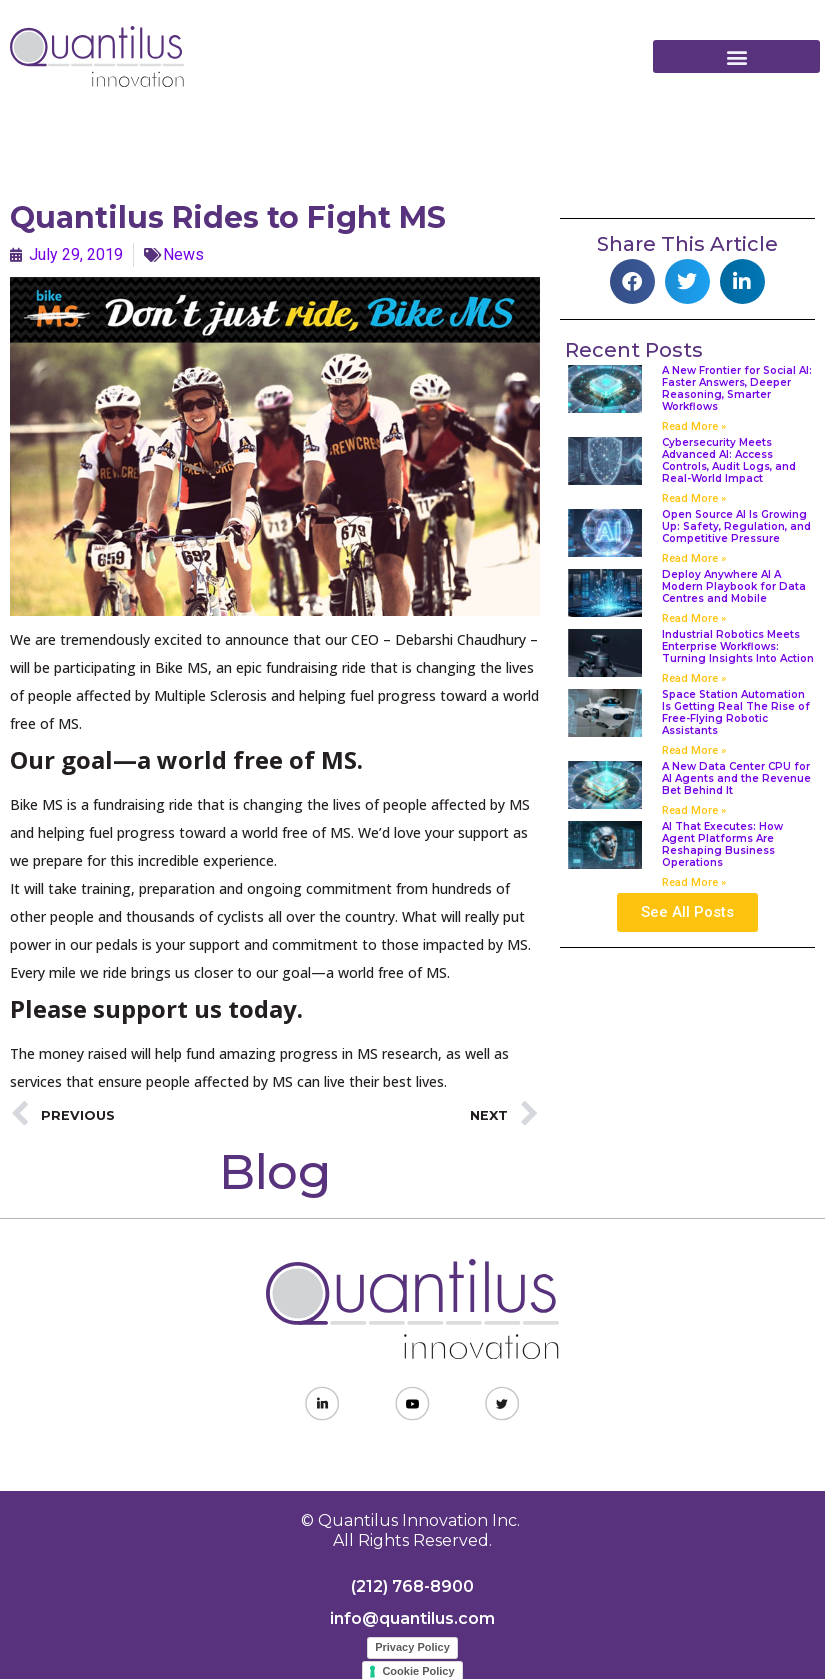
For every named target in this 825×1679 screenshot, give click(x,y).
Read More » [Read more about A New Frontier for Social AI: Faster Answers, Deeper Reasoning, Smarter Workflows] (694, 426)
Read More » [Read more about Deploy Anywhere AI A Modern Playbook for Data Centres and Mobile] (694, 618)
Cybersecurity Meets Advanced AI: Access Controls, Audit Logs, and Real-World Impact (729, 460)
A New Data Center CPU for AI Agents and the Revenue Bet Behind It (736, 778)
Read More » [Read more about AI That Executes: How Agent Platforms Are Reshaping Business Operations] (694, 882)
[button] (736, 56)
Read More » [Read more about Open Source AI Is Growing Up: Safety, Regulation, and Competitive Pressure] (694, 558)
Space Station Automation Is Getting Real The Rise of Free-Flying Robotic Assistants (736, 712)
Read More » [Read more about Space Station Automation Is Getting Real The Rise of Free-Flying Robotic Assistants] (694, 750)
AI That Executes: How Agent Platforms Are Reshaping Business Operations (722, 844)
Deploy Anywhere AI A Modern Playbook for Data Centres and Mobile (734, 586)
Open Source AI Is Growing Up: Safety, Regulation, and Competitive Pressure (736, 526)
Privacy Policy (412, 1647)
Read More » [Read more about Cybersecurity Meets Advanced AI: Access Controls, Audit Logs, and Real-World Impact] (694, 498)
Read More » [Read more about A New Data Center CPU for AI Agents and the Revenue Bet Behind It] (694, 810)
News (183, 254)
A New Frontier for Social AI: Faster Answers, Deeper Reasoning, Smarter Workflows (737, 388)
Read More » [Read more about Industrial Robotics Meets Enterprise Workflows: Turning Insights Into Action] (694, 678)
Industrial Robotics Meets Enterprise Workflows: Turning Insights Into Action (738, 646)
